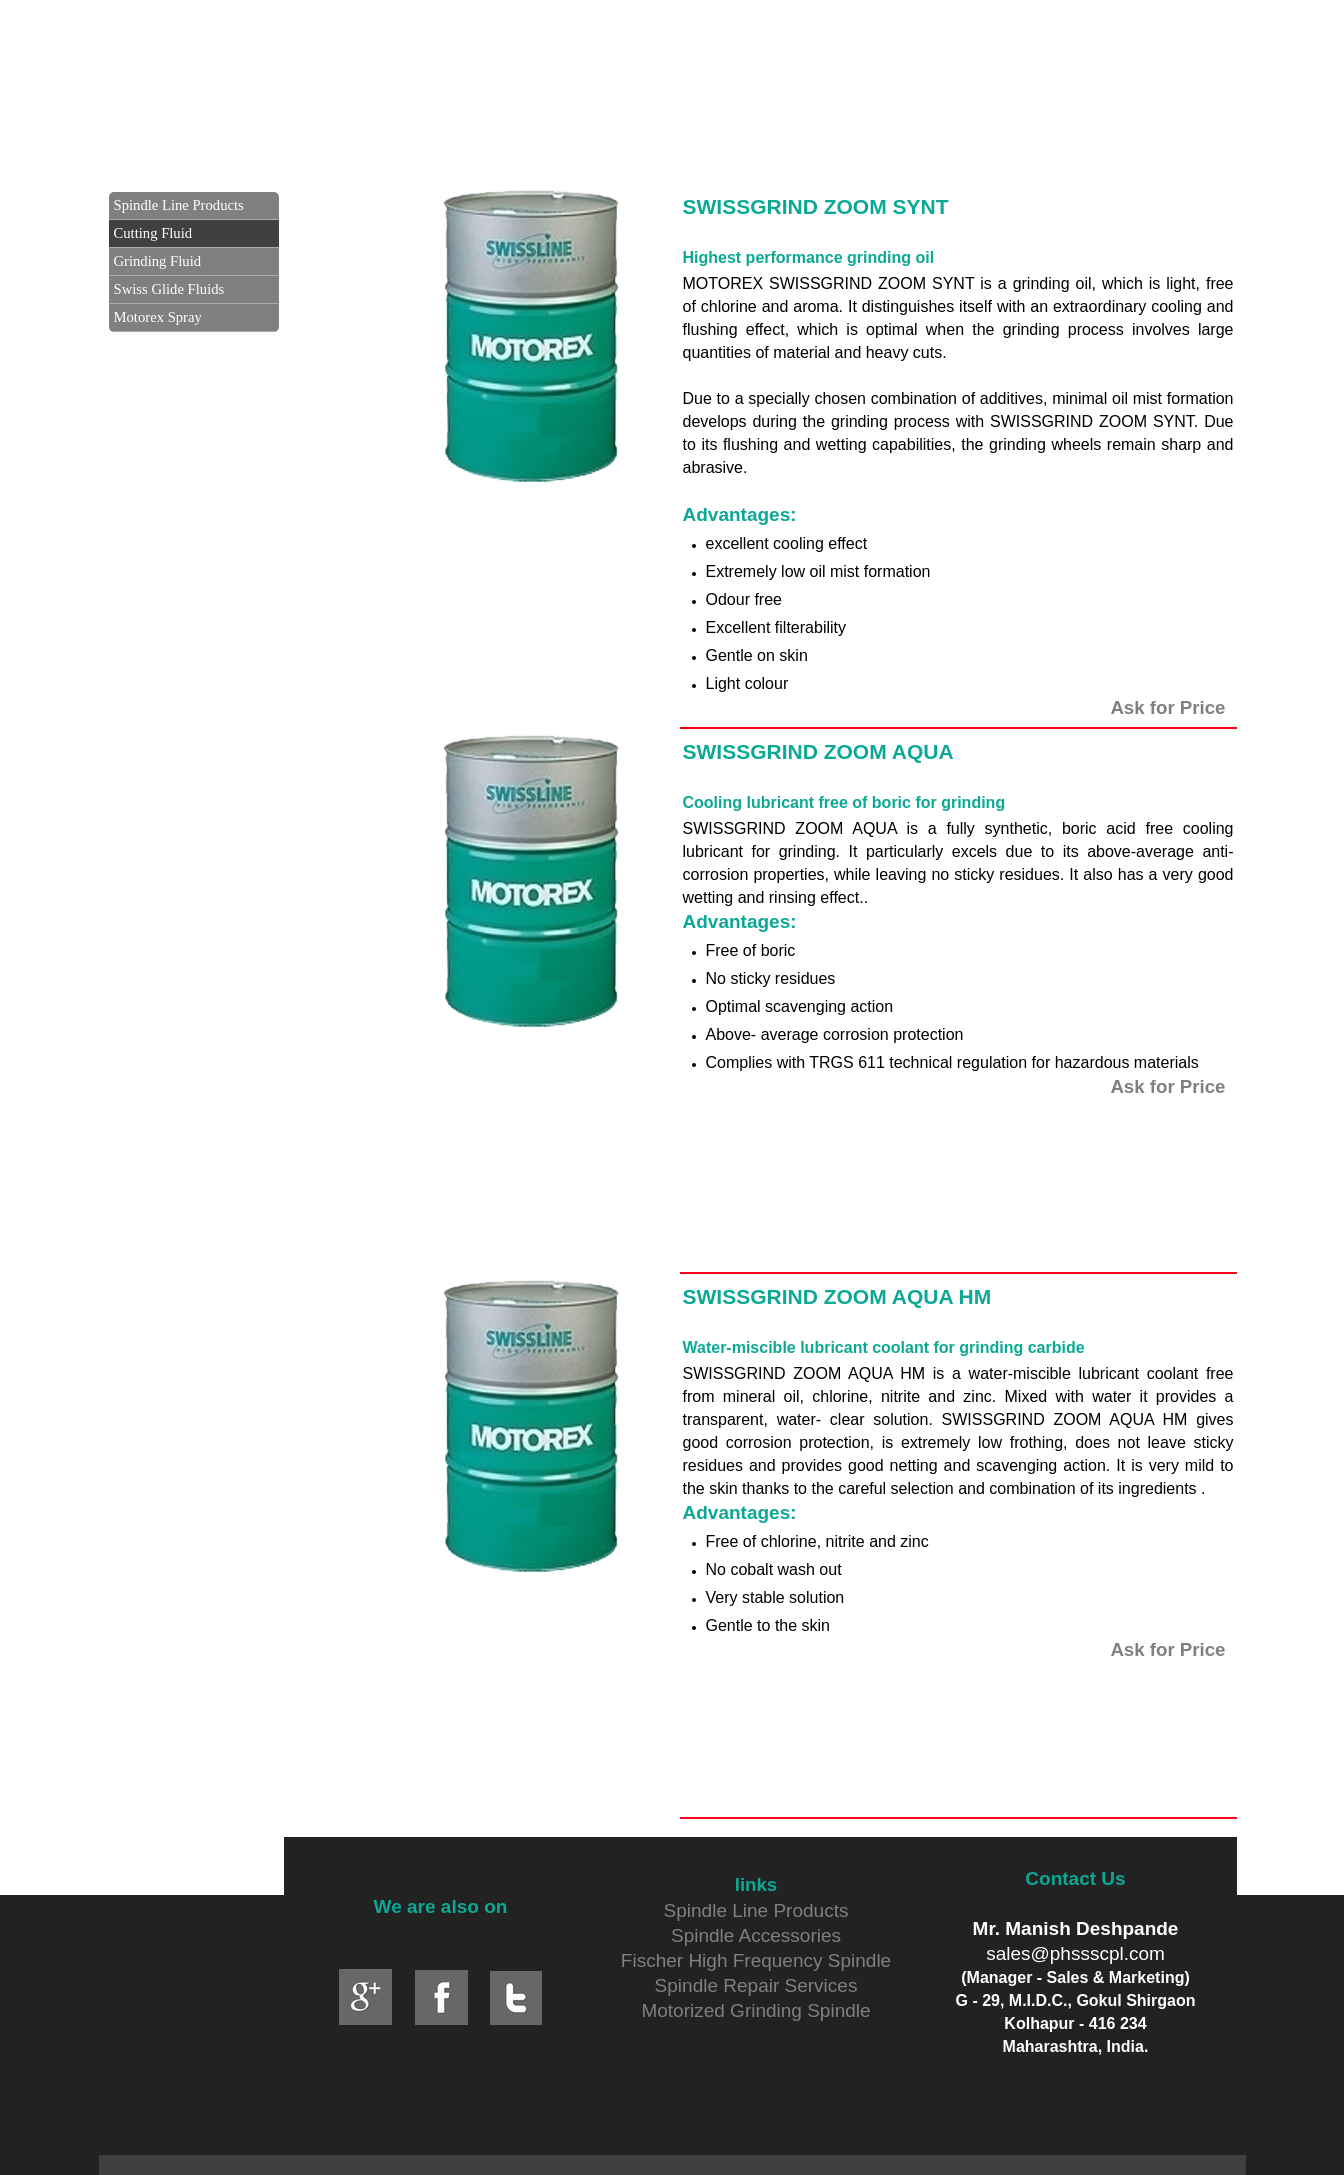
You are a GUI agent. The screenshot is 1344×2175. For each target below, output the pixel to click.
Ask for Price (1167, 707)
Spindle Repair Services (756, 1985)
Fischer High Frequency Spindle (756, 1960)
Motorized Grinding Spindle (755, 2010)
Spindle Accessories (756, 1935)
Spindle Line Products (756, 1910)
